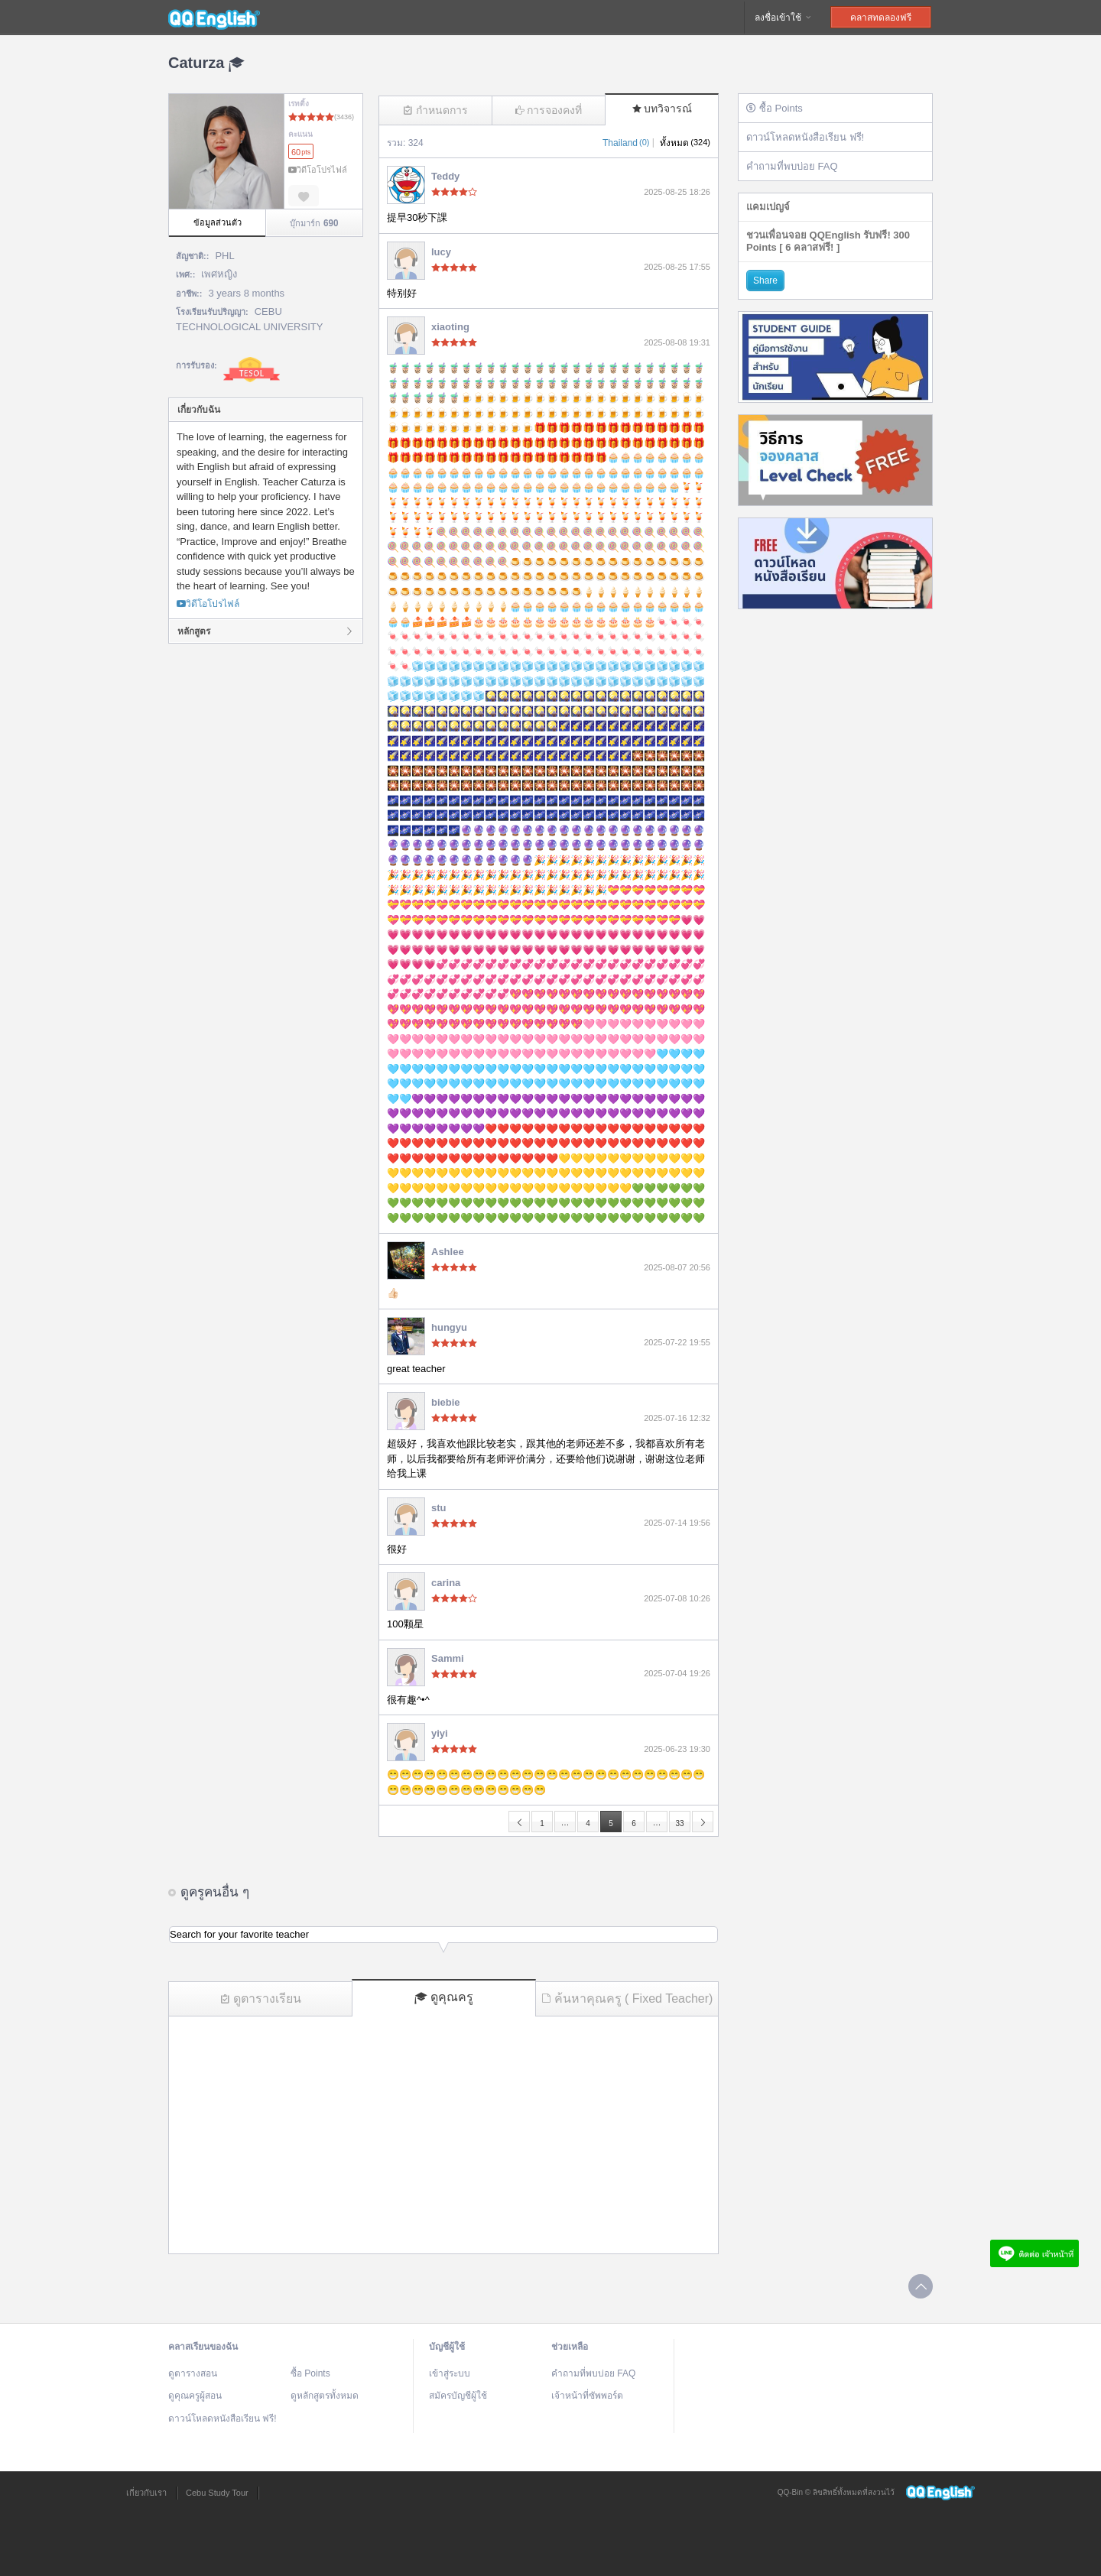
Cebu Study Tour (217, 2492)
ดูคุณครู (443, 1997)
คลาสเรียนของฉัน (203, 2346)
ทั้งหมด (685, 143)
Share (765, 280)
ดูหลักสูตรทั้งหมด (325, 2395)
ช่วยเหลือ (569, 2346)
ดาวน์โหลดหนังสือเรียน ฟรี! (805, 137)
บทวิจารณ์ (662, 108)
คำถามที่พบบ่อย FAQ (792, 166)
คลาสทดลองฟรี (880, 17)
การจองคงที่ (548, 110)
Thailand (625, 143)
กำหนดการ (435, 110)
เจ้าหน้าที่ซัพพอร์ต (587, 2395)
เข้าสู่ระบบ (449, 2373)
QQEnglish (214, 18)
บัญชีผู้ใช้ (447, 2346)
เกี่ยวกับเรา (146, 2492)
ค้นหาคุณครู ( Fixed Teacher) (627, 1998)
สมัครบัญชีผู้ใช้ (458, 2395)
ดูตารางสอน (192, 2373)
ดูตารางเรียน (260, 1998)
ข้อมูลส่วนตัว (217, 222)
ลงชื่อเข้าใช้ (784, 17)
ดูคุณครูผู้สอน (195, 2395)
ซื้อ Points (774, 108)
